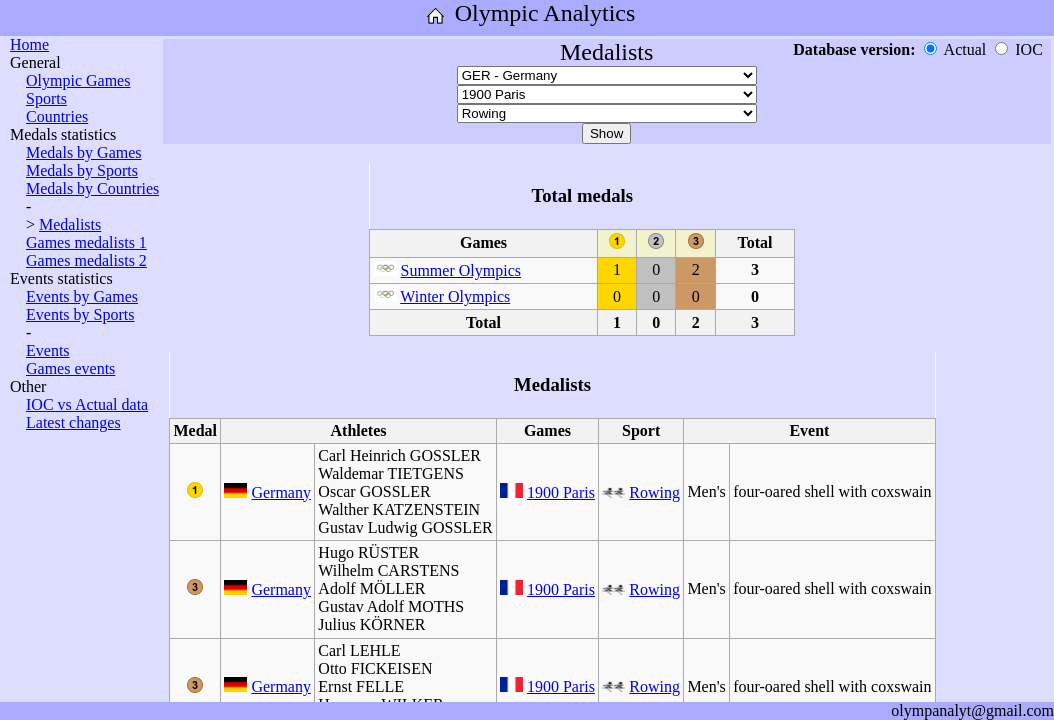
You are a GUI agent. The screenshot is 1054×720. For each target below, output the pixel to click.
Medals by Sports (82, 170)
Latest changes (73, 422)
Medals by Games (84, 152)
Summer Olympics (461, 270)
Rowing (654, 492)
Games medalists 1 (86, 242)
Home (29, 44)
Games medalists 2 (86, 260)
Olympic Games (78, 80)
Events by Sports (80, 314)
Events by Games (82, 296)
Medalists (70, 224)
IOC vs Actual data (87, 404)
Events (48, 350)
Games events (70, 368)
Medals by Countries (92, 188)
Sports (46, 98)
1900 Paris (561, 492)
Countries (57, 116)
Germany (281, 492)
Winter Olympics (455, 296)
